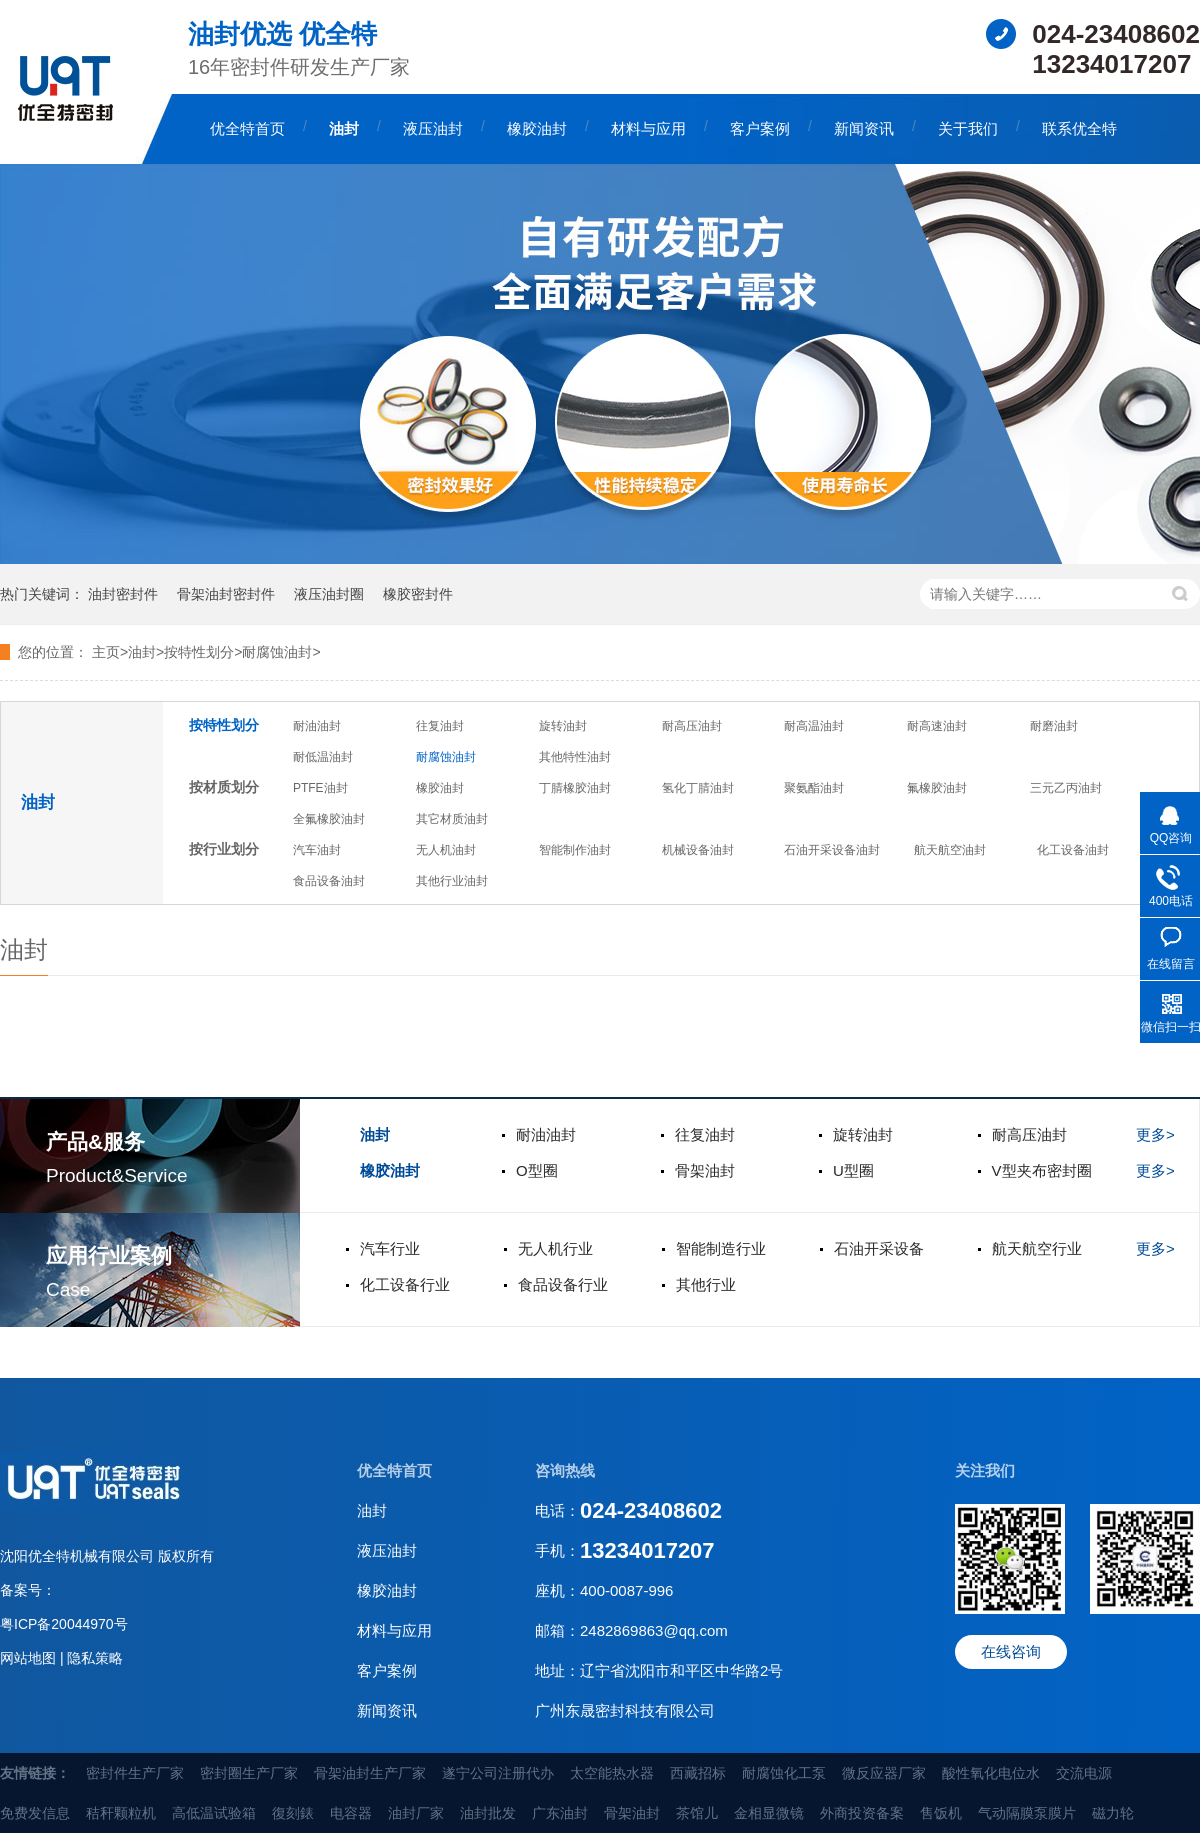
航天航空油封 (950, 850)
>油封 (138, 652)
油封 (344, 128)
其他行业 (706, 1284)
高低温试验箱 (214, 1813)
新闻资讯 (864, 128)
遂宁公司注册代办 (498, 1773)
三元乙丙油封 (1066, 788)
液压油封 (433, 128)
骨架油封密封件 (226, 594)
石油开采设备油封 (832, 850)
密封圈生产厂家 (249, 1773)
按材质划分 (224, 787)
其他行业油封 (452, 881)
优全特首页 (247, 128)
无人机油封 (446, 850)
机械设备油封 (698, 850)
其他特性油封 (575, 757)
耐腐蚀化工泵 (784, 1773)
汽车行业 (390, 1248)
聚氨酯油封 (814, 788)
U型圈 (853, 1170)
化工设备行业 (405, 1284)
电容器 (351, 1813)
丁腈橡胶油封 (575, 788)
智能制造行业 (721, 1248)
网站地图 (30, 1658)
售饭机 (941, 1813)
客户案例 (760, 128)
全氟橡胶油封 (329, 819)
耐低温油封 (323, 757)
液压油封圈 (329, 594)
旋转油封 (563, 726)
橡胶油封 (537, 128)
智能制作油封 (575, 850)
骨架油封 (705, 1170)
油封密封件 (123, 594)
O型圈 (537, 1170)
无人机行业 (555, 1248)
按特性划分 (224, 725)
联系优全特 (1079, 128)
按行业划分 (224, 849)
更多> (1155, 1134)
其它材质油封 (452, 819)
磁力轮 (1113, 1813)
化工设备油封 (1073, 850)
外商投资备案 (862, 1813)
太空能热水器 (612, 1773)
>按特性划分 (195, 652)
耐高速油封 (937, 726)
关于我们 (968, 128)
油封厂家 (416, 1813)
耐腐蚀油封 (446, 757)
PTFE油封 (320, 788)
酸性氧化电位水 (991, 1773)
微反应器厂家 (884, 1773)
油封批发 (488, 1813)
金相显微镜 (769, 1813)
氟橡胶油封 (937, 788)
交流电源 (1084, 1773)
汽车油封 (317, 850)
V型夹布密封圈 (1042, 1170)
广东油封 (560, 1813)
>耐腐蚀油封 (273, 652)
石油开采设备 (879, 1248)
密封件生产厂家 (135, 1773)
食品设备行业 (563, 1284)
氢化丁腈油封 (698, 788)
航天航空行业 (1037, 1248)
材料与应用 (648, 128)
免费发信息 (35, 1813)
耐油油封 (317, 726)
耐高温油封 (814, 726)
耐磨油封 (1054, 726)
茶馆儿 (697, 1813)
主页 (106, 652)
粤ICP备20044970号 (64, 1624)
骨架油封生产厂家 (370, 1773)
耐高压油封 (692, 726)
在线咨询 (1011, 1651)
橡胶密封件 (418, 594)
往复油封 (440, 726)
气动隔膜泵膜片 (1027, 1813)
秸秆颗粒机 (121, 1813)
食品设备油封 (329, 881)
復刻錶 (293, 1813)
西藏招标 (698, 1773)
